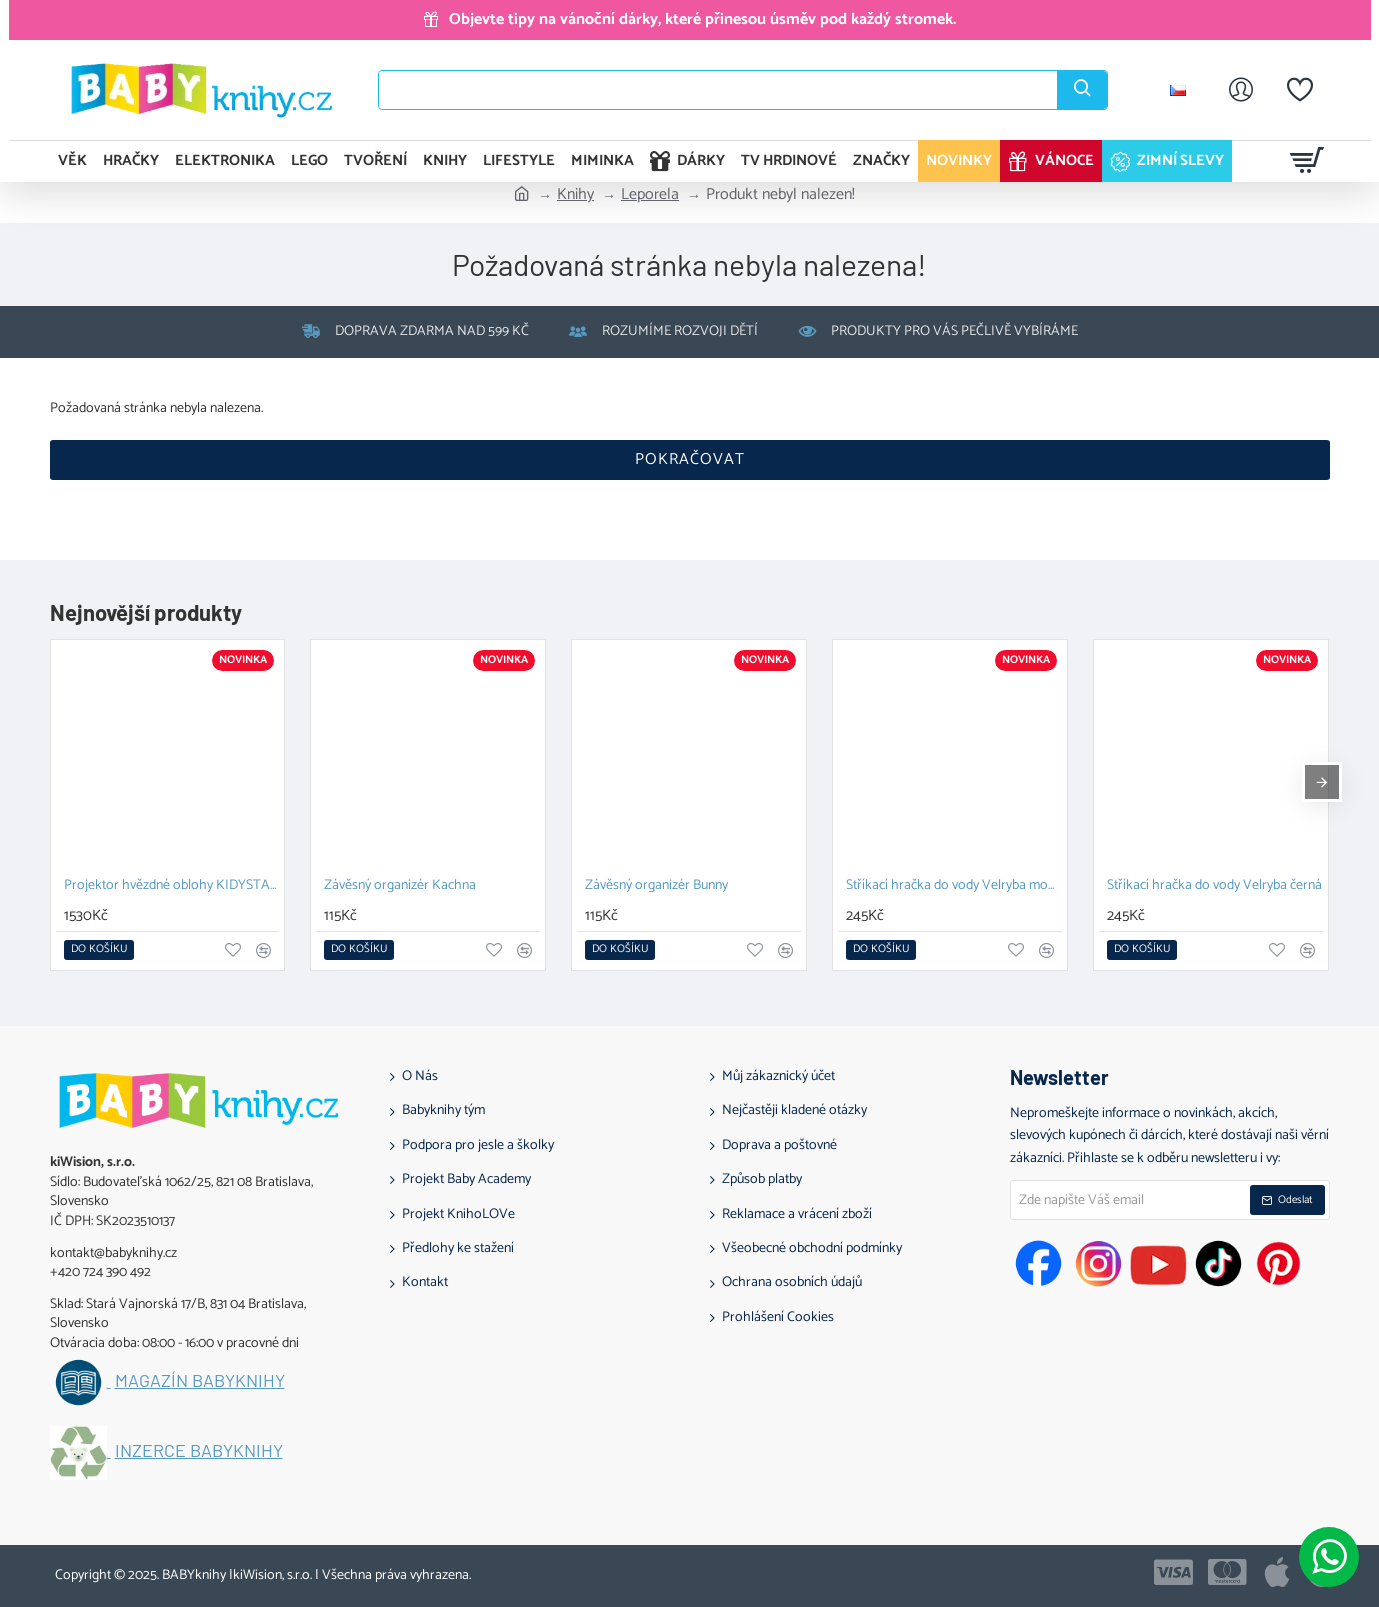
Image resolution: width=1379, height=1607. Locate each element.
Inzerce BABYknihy (199, 1451)
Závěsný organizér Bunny (656, 886)
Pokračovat (690, 459)
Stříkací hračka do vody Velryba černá (1214, 886)
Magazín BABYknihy (200, 1381)
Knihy (575, 195)
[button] (99, 950)
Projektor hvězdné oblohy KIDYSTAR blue (172, 886)
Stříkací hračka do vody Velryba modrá (954, 886)
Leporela (650, 195)
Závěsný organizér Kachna (400, 886)
